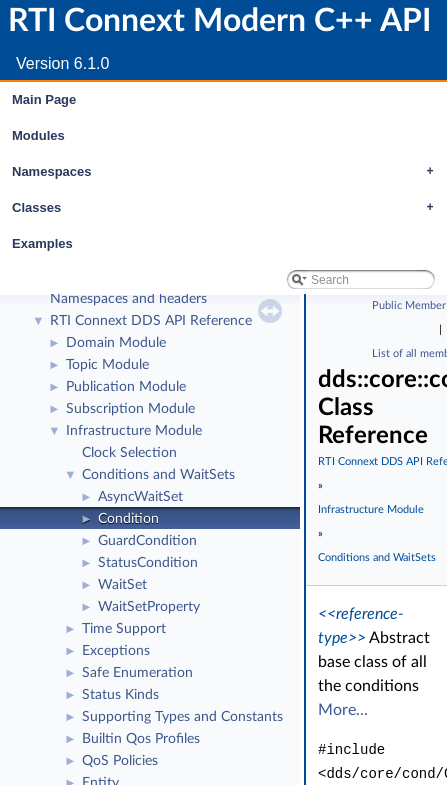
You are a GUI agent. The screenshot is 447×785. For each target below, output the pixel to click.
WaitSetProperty (149, 607)
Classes (228, 208)
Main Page (44, 99)
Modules (38, 135)
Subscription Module (130, 409)
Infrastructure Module (134, 431)
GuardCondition (147, 541)
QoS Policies (120, 761)
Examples (42, 243)
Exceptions (116, 651)
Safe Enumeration (137, 673)
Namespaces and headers (128, 299)
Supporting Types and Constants (182, 717)
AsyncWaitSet (140, 497)
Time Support (124, 629)
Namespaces (228, 172)
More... (343, 710)
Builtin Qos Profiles (141, 739)
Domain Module (116, 343)
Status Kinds (120, 695)
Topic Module (107, 365)
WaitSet (122, 585)
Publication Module (126, 387)
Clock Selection (129, 453)
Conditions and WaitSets (158, 475)
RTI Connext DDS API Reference (151, 321)
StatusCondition (148, 563)
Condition (128, 519)
